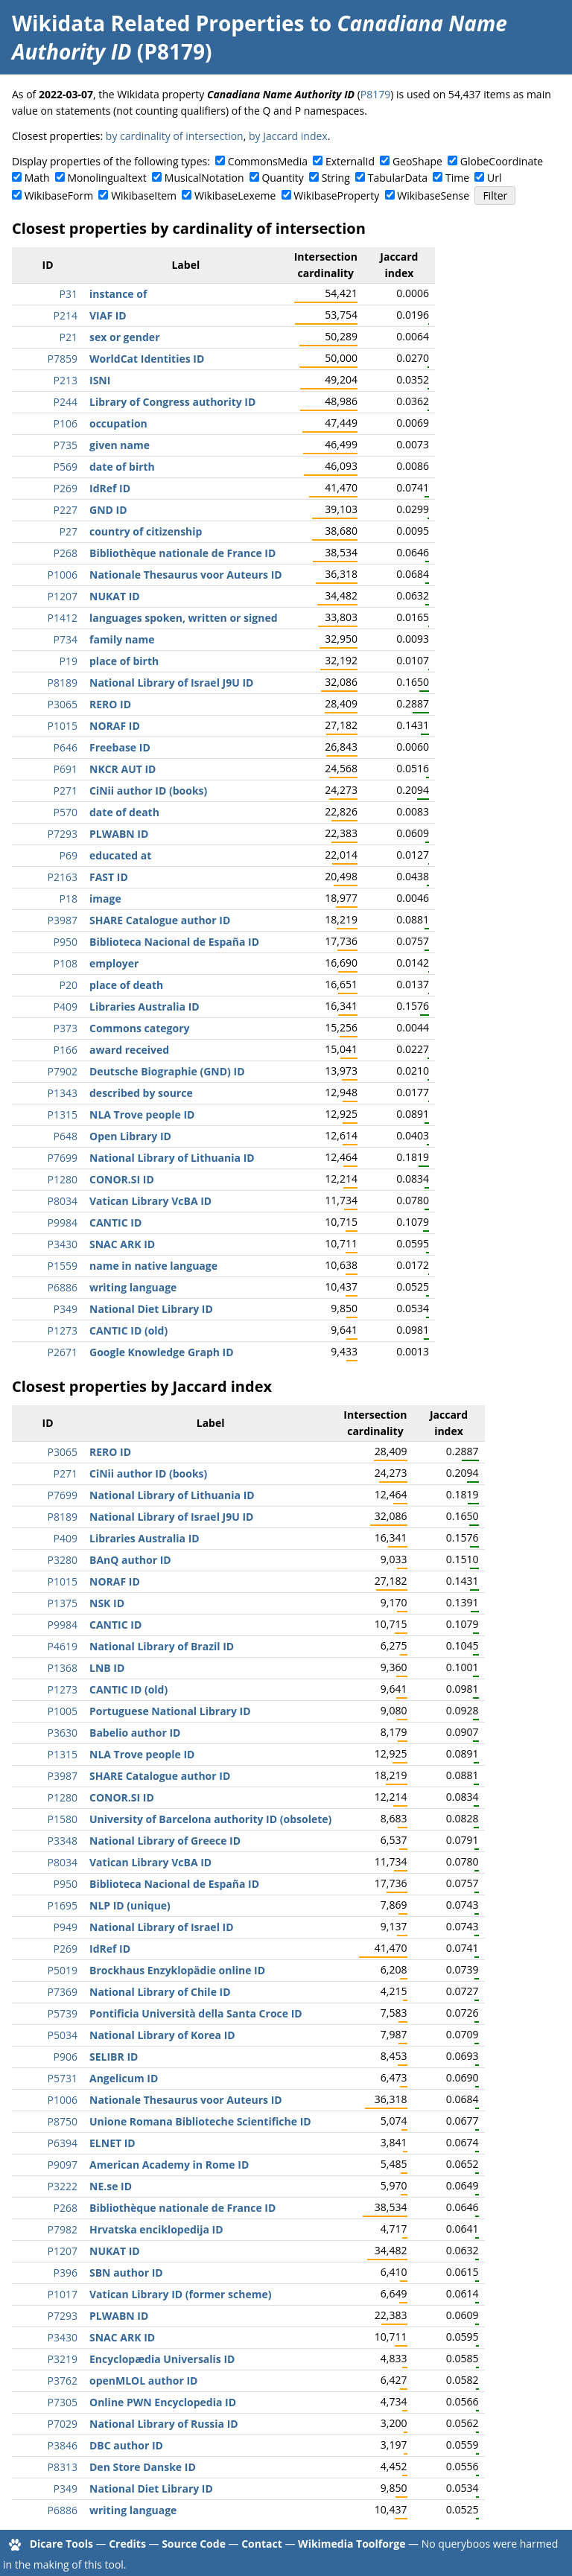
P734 (65, 639)
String (336, 178)
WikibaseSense (433, 195)
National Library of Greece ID (165, 1841)
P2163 (62, 877)
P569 (65, 466)
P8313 (62, 2467)
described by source (141, 1093)
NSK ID (106, 1603)
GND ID (108, 510)
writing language (133, 1287)
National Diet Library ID (151, 1309)
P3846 (62, 2445)
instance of (118, 294)
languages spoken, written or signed (183, 618)
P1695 (62, 1905)
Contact (261, 2544)
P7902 (62, 1071)
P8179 (375, 94)
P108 (65, 963)
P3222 (62, 2186)
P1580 (62, 1819)
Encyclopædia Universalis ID (162, 2359)
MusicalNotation (204, 178)
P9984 (62, 1222)
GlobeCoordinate (501, 161)
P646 (65, 747)
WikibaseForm (59, 195)
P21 (68, 337)
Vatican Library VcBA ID (150, 1201)
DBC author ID (126, 2445)
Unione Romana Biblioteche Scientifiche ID (200, 2121)
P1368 (62, 1668)
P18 (68, 898)
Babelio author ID (134, 1733)
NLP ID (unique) (130, 1905)
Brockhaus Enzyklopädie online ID (177, 1970)
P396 (65, 2272)
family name (121, 639)
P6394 (62, 2143)
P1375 (62, 1603)
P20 (68, 985)
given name (119, 445)
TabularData (398, 178)
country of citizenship (145, 531)
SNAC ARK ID (122, 1244)
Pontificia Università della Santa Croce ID (195, 2013)
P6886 (62, 1287)
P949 (65, 1927)
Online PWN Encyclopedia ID (162, 2402)
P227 (65, 510)
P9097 (62, 2164)
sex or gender (124, 337)
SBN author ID (126, 2272)
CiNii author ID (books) (148, 790)
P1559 (62, 1266)
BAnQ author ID (130, 1560)
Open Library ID (130, 1136)
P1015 (62, 726)
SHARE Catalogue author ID (159, 920)
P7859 (62, 359)
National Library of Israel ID (161, 1927)
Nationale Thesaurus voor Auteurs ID (185, 574)
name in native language (153, 1266)
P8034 (62, 1201)
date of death (124, 812)
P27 (68, 531)
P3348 (62, 1841)
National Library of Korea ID (162, 2035)
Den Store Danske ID (142, 2467)
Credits (127, 2544)
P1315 (62, 1114)
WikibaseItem (144, 195)
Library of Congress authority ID (172, 402)
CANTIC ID (115, 1222)
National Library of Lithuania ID (172, 1158)
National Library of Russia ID (163, 2424)
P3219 (62, 2359)
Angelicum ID (123, 2078)
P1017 (62, 2294)
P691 (65, 769)
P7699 (62, 1158)
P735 (65, 445)
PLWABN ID (118, 834)
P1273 (62, 1330)
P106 (65, 423)
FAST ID (108, 877)
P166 (65, 1050)
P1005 (62, 1711)
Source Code (194, 2544)
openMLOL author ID (143, 2380)
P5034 (62, 2035)
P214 (65, 315)
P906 (65, 2056)
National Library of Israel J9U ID (171, 682)
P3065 (62, 704)
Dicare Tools (61, 2544)
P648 (65, 1136)
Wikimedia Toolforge (351, 2544)
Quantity (282, 178)
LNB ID (106, 1668)
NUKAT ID (114, 596)
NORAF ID (114, 726)
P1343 (62, 1093)
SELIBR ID (113, 2056)
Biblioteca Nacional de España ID (174, 942)
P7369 (62, 1992)
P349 (65, 1309)
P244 (65, 402)
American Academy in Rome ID (169, 2164)
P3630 (62, 1733)
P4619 (62, 1646)
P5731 (62, 2078)
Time (457, 178)
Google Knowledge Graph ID (161, 1352)
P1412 (62, 618)
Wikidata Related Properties (158, 23)
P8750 (62, 2121)
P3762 (62, 2380)
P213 (65, 380)
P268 (65, 553)
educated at (120, 855)
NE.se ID (110, 2186)
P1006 (62, 574)
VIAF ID (108, 315)
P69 (68, 855)
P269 (65, 488)
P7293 (62, 834)
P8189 (62, 682)
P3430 (62, 1244)
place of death (126, 985)
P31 (68, 294)
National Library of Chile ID (160, 1992)
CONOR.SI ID (121, 1179)
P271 (65, 790)
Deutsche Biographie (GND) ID (167, 1071)
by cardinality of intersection (175, 136)
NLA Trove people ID (141, 1114)
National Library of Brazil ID (161, 1646)
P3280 (62, 1560)
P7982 (62, 2229)
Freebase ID (119, 747)
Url (494, 178)
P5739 (62, 2013)
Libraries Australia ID (144, 1006)
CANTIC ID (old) (128, 1330)
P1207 (62, 596)
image (105, 898)
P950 (65, 942)
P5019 (62, 1970)
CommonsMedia (268, 161)
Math (37, 178)
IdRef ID (109, 488)
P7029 (62, 2424)
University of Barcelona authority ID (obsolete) (210, 1819)
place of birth (124, 661)
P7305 (62, 2402)
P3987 (62, 920)
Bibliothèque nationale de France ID (182, 553)
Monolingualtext (107, 178)
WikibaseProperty (336, 195)
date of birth (122, 466)
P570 (65, 812)
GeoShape (417, 161)
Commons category (139, 1028)
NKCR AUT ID (122, 769)
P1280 (62, 1179)
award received (129, 1050)
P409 (65, 1006)
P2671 (62, 1352)
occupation (118, 423)
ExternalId (350, 161)
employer (114, 963)
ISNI (99, 380)
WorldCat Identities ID (146, 359)
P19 (68, 661)
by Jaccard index (288, 136)
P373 (65, 1028)
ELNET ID (112, 2143)
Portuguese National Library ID (170, 1711)
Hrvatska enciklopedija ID (156, 2229)
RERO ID (110, 704)
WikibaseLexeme (235, 195)
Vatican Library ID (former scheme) (180, 2294)
